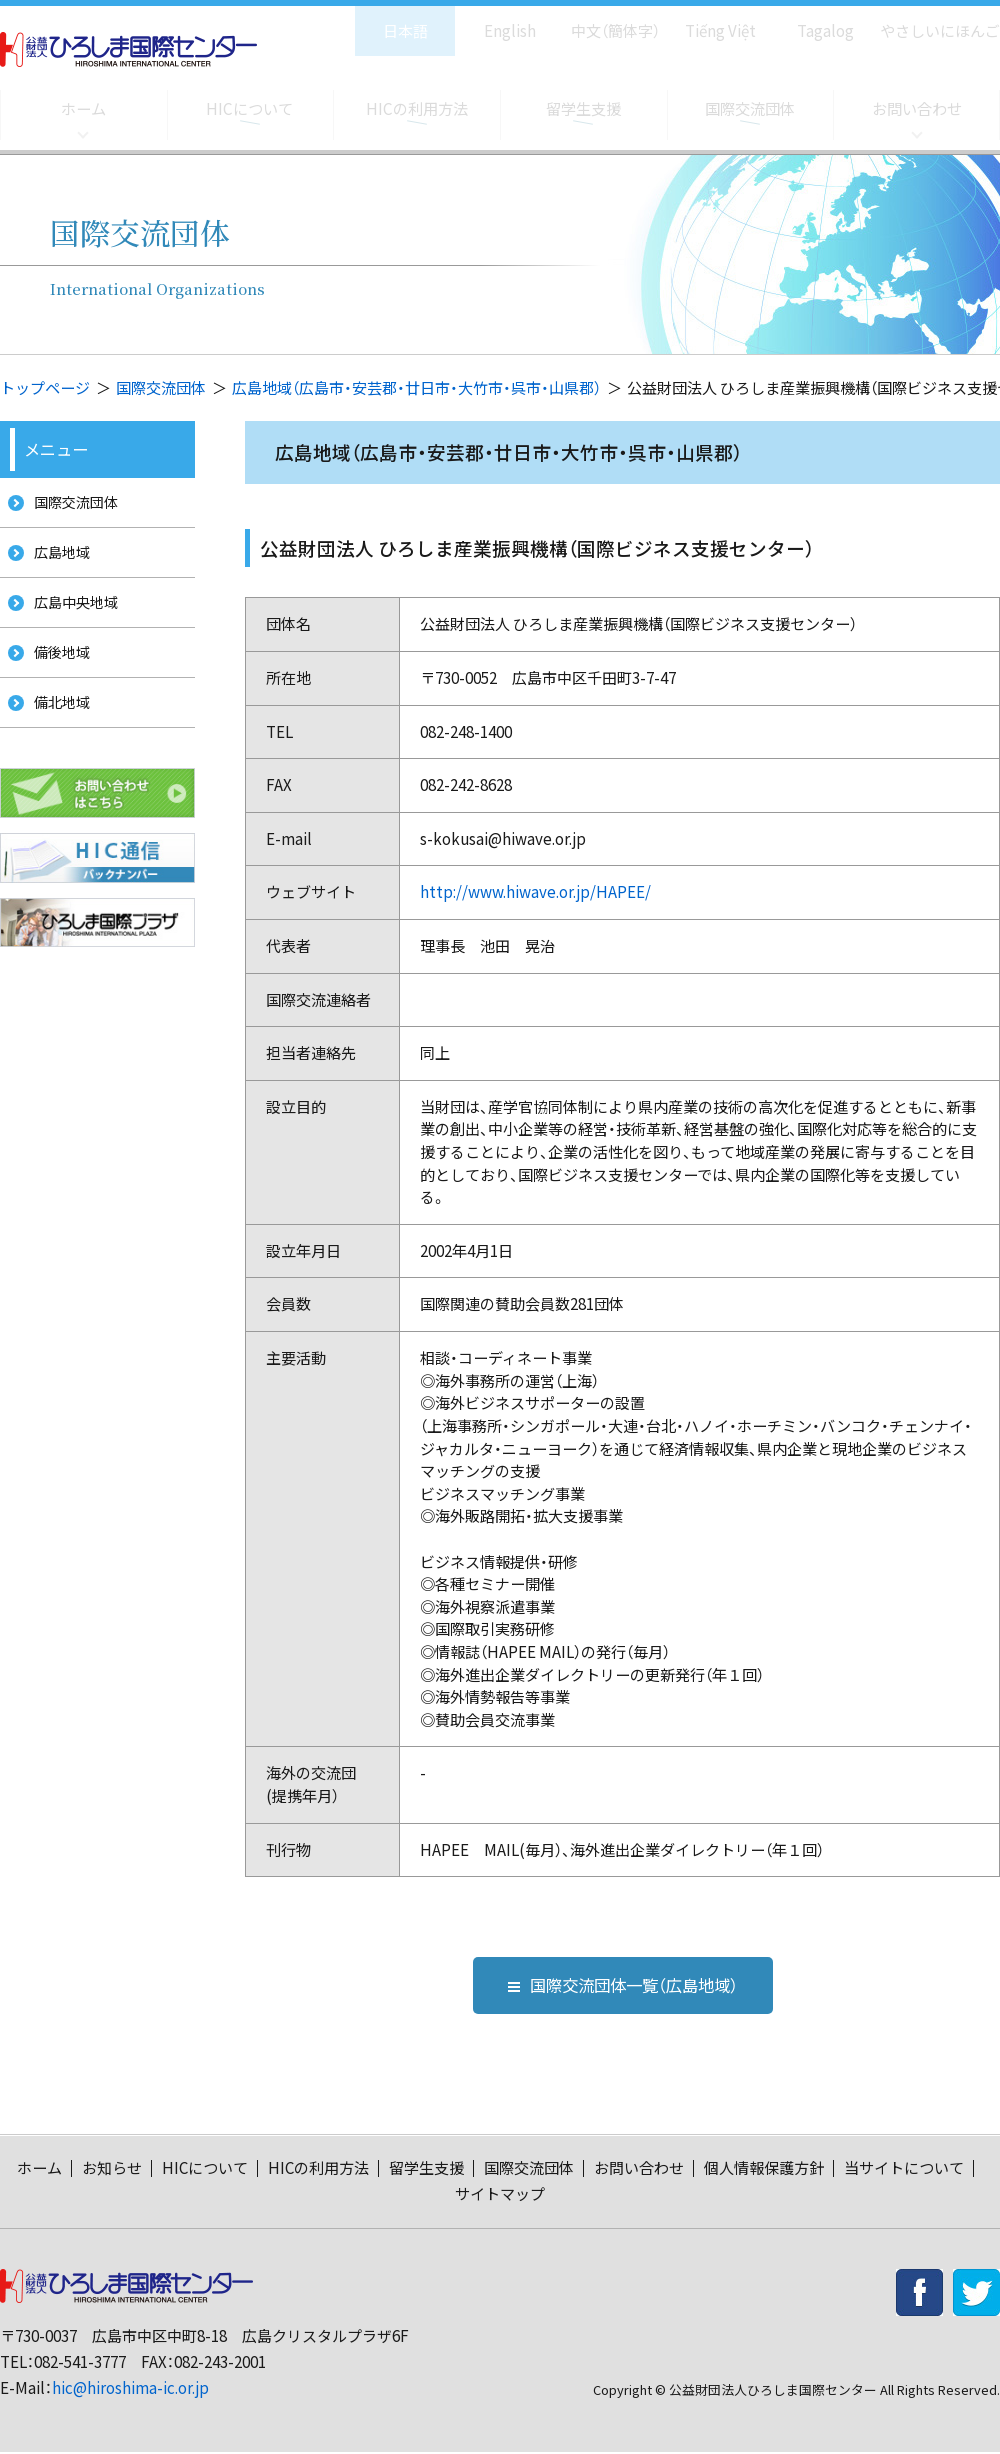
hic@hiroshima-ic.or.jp (130, 2390)
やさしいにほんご (933, 20)
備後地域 (57, 671)
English (489, 20)
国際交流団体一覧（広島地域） (623, 1985)
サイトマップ (500, 2195)
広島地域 (57, 559)
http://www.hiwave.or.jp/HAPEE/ (535, 891)
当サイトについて (904, 2169)
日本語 (384, 20)
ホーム (83, 109)
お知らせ (112, 2169)
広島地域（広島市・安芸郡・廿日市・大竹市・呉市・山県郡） (416, 387)
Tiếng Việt (706, 20)
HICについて (249, 109)
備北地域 (57, 726)
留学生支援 (583, 109)
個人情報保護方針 (764, 2169)
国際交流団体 (750, 109)
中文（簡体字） (597, 20)
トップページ (45, 387)
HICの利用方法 (416, 109)
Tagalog (811, 20)
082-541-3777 (80, 2363)
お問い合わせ (917, 109)
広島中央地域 (72, 615)
